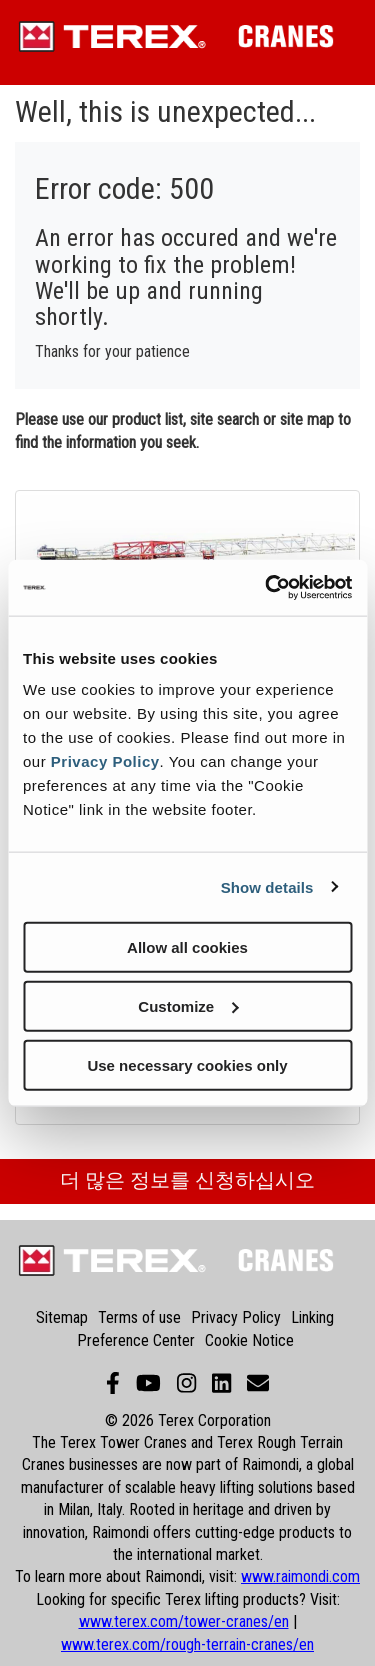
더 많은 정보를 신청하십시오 (187, 1180)
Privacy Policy (105, 761)
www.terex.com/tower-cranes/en (184, 1621)
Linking (312, 1317)
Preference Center (136, 1340)
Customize (188, 1005)
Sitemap (62, 1317)
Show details (267, 886)
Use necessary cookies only (187, 1064)
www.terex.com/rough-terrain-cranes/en (187, 1644)
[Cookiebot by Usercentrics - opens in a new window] (267, 588)
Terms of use (139, 1317)
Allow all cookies (187, 947)
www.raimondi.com (300, 1576)
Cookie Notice (249, 1340)
